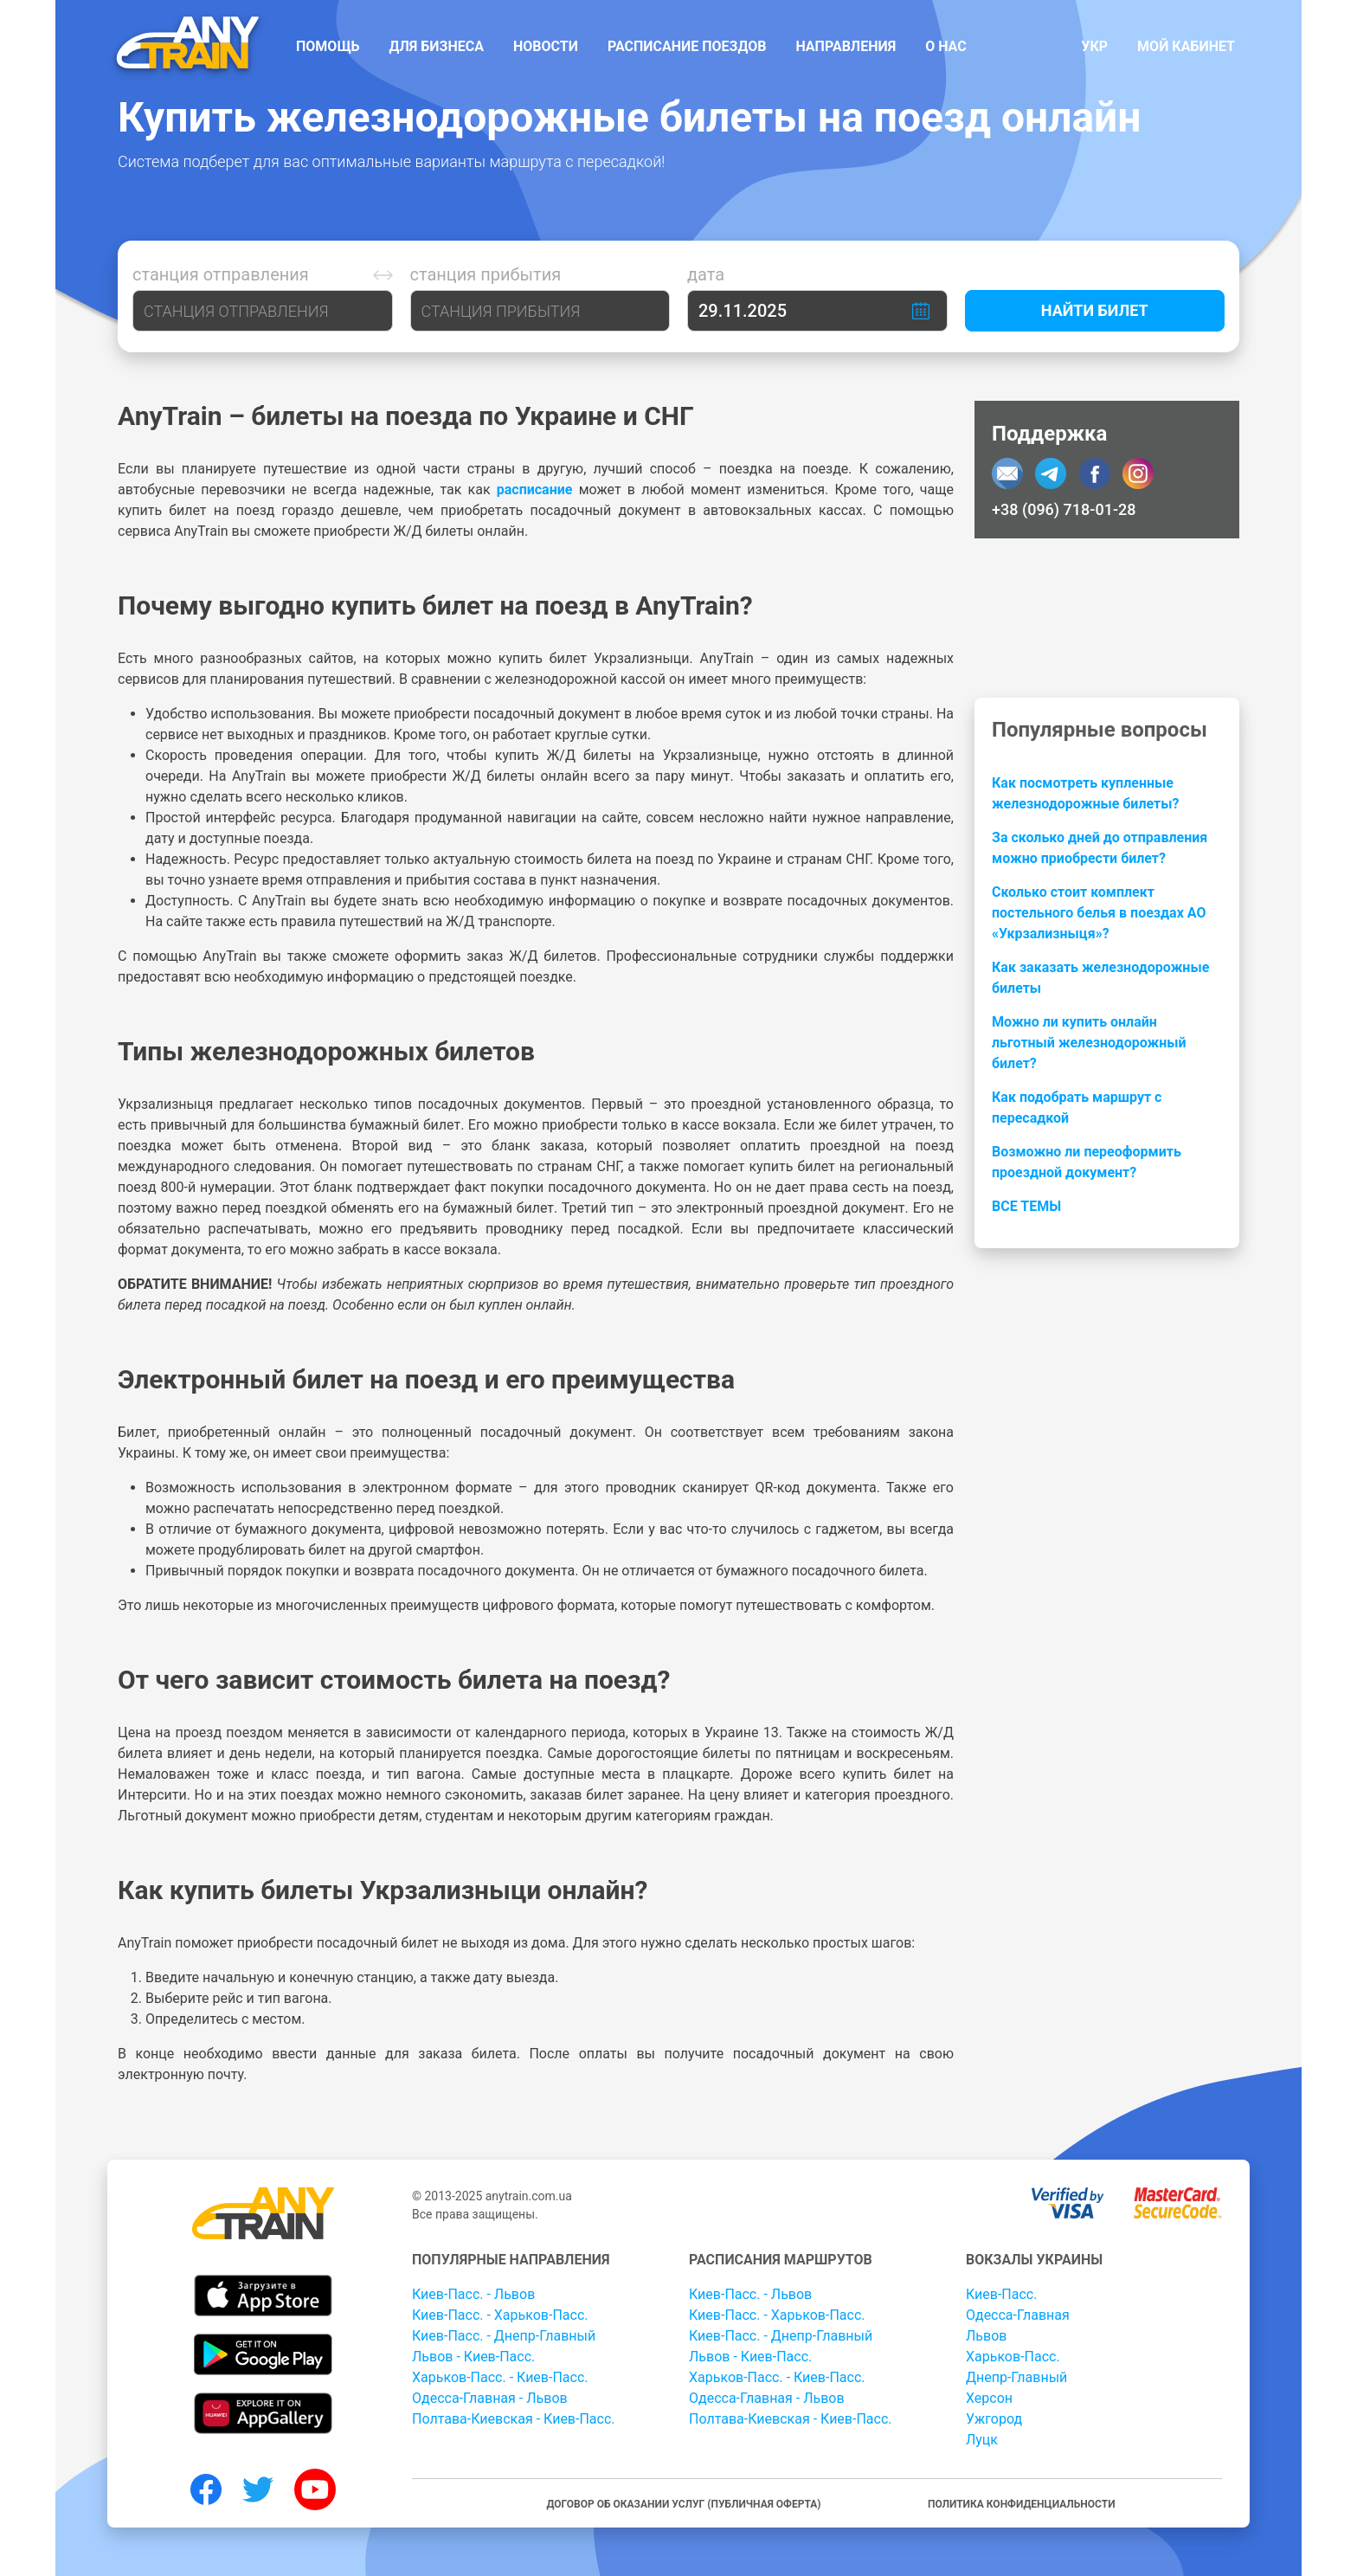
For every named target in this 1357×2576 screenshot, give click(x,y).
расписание (535, 489)
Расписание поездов (687, 46)
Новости (545, 46)
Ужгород (994, 2419)
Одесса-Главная (1018, 2315)
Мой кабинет (1186, 46)
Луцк (982, 2439)
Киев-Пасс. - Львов (473, 2294)
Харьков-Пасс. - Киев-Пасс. (500, 2377)
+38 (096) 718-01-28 (1063, 509)
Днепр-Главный (1016, 2377)
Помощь (328, 46)
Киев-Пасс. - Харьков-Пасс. (500, 2315)
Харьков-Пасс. (1013, 2356)
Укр (1094, 46)
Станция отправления (220, 274)
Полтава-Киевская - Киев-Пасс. (513, 2419)
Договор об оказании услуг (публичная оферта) (683, 2504)
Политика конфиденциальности (1022, 2504)
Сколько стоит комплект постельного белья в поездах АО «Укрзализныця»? (1099, 913)
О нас (946, 46)
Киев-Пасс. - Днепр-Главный (503, 2336)
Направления (845, 46)
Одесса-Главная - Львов (490, 2398)
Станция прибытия (486, 274)
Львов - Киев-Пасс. (473, 2356)
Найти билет (1094, 310)
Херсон (989, 2398)
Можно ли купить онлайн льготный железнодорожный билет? (1089, 1043)
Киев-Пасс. (1001, 2294)
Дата (705, 274)
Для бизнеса (436, 46)
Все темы (1026, 1206)
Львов (986, 2336)
